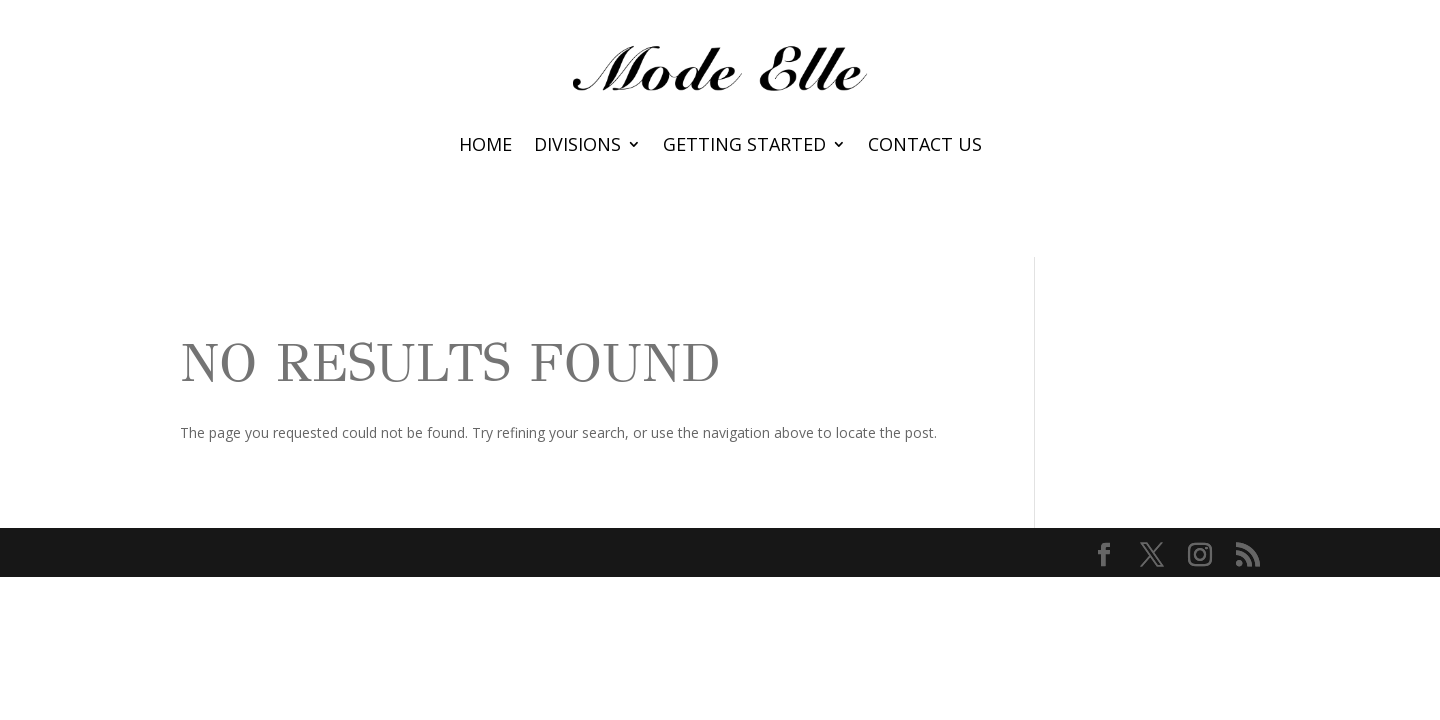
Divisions (577, 146)
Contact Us (925, 146)
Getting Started (744, 146)
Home (485, 146)
